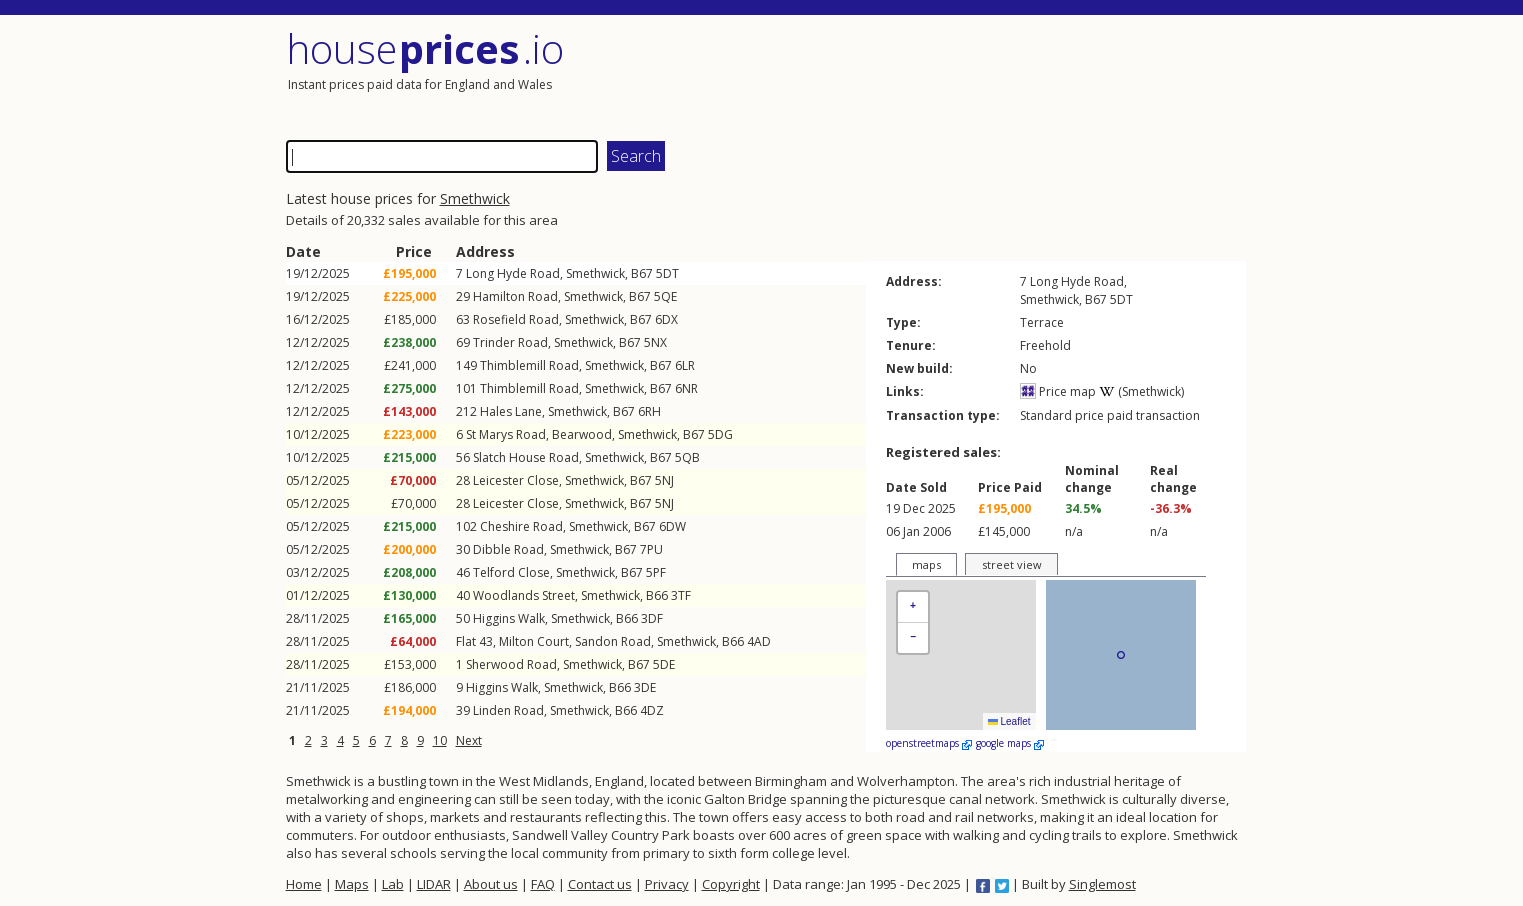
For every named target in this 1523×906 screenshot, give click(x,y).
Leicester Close (516, 480)
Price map (1058, 391)
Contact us (600, 884)
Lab (393, 884)
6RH (649, 411)
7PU (651, 549)
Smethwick (475, 198)
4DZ (652, 710)
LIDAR (434, 884)
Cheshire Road (521, 526)
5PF (656, 572)
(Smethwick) (1141, 391)
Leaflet (1009, 721)
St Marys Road (506, 434)
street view (1012, 564)
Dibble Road (508, 549)
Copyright (731, 884)
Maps (352, 884)
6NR (686, 388)
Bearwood (582, 434)
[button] (913, 607)
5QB (687, 457)
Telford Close (511, 572)
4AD (759, 641)
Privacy (667, 884)
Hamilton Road (515, 296)
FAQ (543, 884)
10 (440, 740)
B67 (642, 273)
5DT (667, 273)
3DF (652, 618)
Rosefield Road (516, 319)
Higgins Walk (509, 618)
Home (304, 884)
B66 (657, 595)
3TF (681, 595)
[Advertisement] (1006, 75)
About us (491, 884)
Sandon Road (613, 641)
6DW (672, 526)
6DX (666, 319)
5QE (665, 296)
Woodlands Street (524, 595)
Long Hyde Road (513, 273)
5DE (664, 664)
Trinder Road (510, 342)
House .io (425, 48)
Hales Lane (511, 411)
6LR (685, 365)
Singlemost (1102, 884)
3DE (645, 687)
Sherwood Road (511, 664)
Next (469, 740)
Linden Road (508, 710)
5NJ (664, 480)
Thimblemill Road (529, 365)
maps (926, 564)
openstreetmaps (929, 743)
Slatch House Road (526, 457)
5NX (655, 342)
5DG (720, 434)
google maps (1010, 743)
